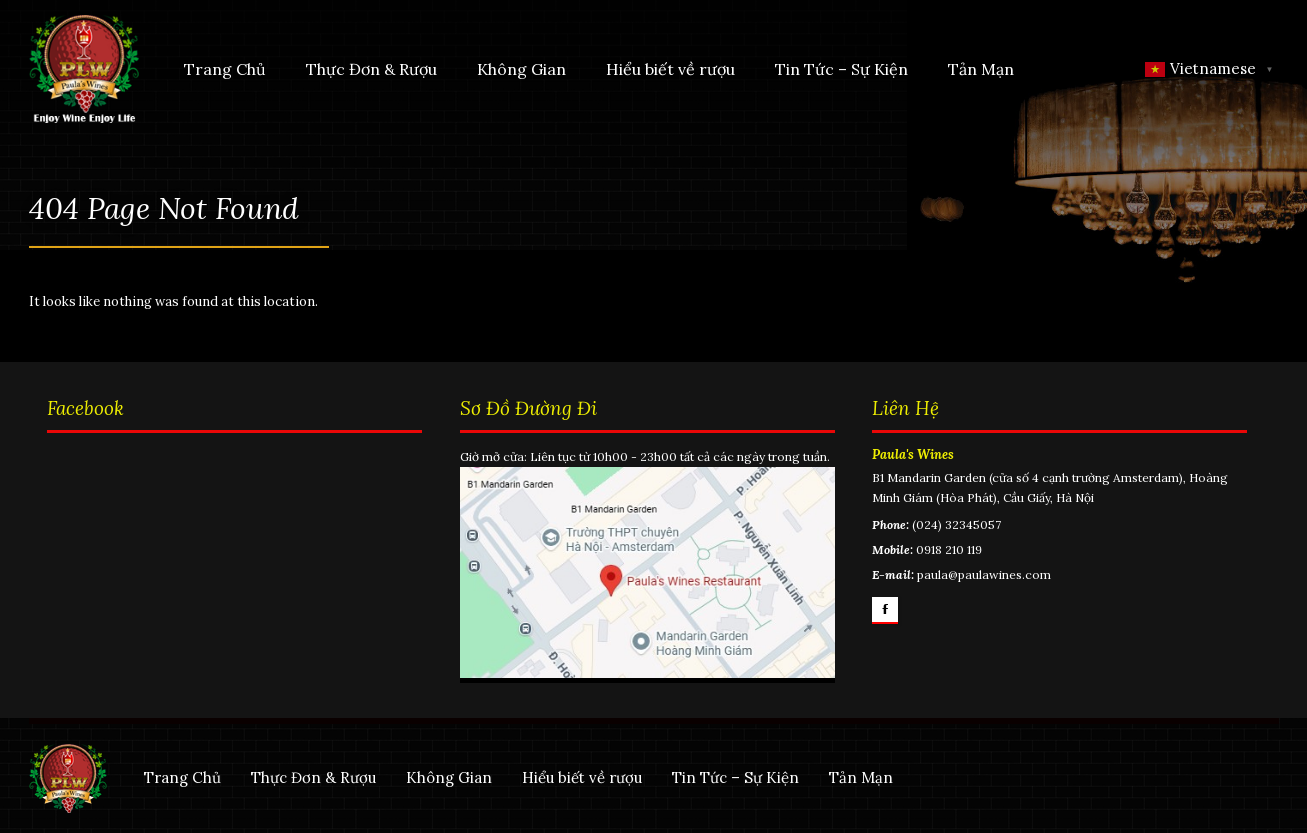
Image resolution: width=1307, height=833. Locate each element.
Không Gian (521, 69)
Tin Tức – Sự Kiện (841, 69)
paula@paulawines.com (984, 574)
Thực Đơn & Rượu (371, 69)
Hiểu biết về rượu (670, 69)
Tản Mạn (981, 69)
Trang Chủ (225, 69)
